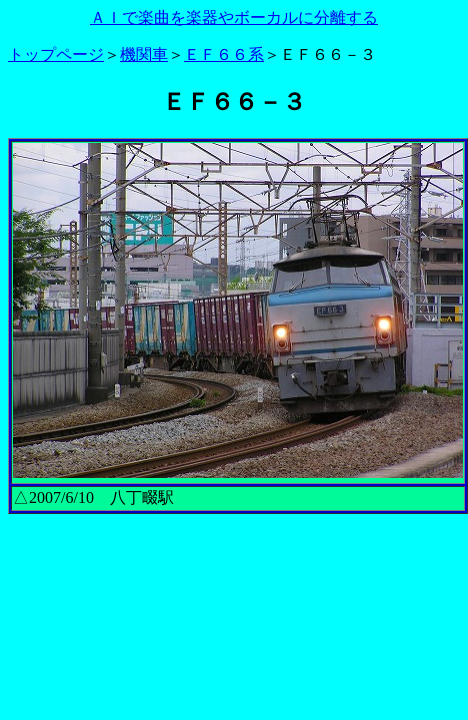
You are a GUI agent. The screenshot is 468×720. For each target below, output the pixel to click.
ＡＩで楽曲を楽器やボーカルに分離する (234, 17)
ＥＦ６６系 (224, 54)
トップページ (56, 54)
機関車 (144, 54)
